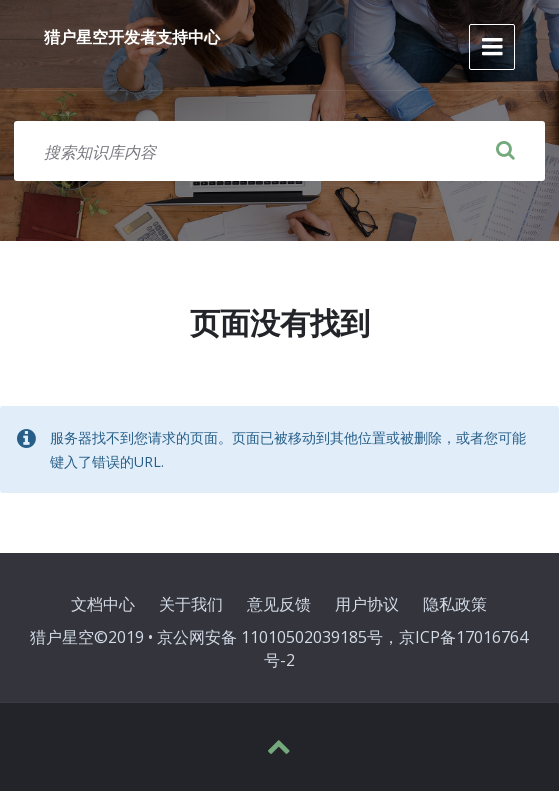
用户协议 (367, 604)
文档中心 (103, 604)
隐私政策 (455, 604)
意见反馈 (279, 604)
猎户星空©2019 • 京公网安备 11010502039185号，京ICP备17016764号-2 (279, 648)
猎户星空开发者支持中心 (132, 37)
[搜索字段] (279, 151)
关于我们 (191, 604)
